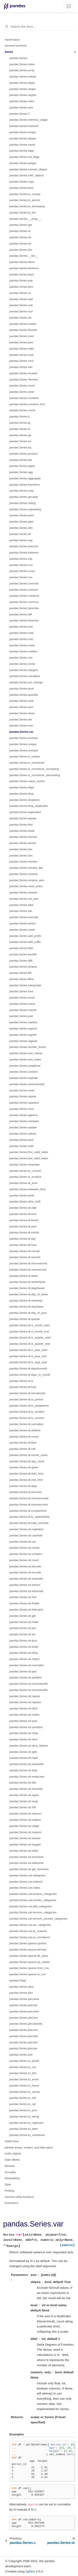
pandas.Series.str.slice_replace (28, 1745)
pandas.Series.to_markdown (27, 2135)
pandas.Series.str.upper (24, 1795)
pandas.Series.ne (20, 441)
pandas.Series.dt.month (24, 1232)
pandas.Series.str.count (24, 1560)
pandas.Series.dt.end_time (26, 1479)
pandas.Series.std (20, 719)
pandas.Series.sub (21, 305)
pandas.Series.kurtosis (23, 738)
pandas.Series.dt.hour (23, 1244)
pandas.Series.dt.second (24, 1257)
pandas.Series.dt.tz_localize (26, 1411)
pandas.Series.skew (22, 713)
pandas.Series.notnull (22, 1010)
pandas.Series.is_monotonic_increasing (34, 768)
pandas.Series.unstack (23, 1071)
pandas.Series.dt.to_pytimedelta (29, 1516)
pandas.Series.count (22, 571)
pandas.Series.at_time (23, 1183)
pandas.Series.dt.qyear (23, 1467)
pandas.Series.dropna (23, 966)
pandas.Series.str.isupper (25, 1844)
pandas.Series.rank (21, 700)
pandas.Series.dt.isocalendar (27, 1393)
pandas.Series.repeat (22, 1096)
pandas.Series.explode (23, 1077)
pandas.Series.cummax (24, 583)
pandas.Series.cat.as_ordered (28, 1931)
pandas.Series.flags (21, 150)
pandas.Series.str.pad (23, 1671)
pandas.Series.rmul (21, 360)
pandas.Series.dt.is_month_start (29, 1325)
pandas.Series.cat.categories (27, 1875)
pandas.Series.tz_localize (25, 1176)
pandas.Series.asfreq (22, 1133)
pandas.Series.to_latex (23, 2128)
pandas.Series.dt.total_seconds (28, 1523)
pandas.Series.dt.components (28, 1510)
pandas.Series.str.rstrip (23, 1733)
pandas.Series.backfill (23, 954)
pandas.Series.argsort (23, 1028)
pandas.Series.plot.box (23, 2017)
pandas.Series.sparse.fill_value (28, 1955)
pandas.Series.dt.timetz (24, 1220)
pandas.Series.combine (24, 398)
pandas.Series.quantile (23, 694)
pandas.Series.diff (20, 614)
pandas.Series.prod (21, 688)
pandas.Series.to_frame (24, 2085)
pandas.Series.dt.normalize (26, 1424)
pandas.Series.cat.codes (24, 1887)
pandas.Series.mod (21, 336)
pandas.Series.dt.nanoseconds (28, 1504)
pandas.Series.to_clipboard (26, 2122)
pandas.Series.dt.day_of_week (28, 1294)
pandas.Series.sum (21, 725)
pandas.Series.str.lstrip (23, 1652)
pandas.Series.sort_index (25, 1059)
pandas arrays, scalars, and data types (29, 2147)
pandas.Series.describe (24, 608)
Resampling (12, 2178)
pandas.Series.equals (22, 818)
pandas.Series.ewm (21, 515)
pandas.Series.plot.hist (23, 2029)
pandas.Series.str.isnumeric (26, 1856)
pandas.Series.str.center (24, 1547)
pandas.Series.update (23, 1127)
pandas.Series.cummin (23, 589)
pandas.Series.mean (22, 645)
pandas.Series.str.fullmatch (26, 1609)
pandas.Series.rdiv (21, 367)
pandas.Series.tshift (21, 1195)
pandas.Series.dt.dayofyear (26, 1306)
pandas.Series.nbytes (22, 95)
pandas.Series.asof (21, 1139)
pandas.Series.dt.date (23, 1207)
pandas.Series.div (20, 317)
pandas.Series (18, 58)
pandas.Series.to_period (24, 200)
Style (8, 2184)
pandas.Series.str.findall (24, 1603)
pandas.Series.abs (21, 527)
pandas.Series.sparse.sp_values (29, 1962)
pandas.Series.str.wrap (23, 1801)
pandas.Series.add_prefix (25, 935)
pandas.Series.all (20, 534)
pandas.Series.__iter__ (23, 255)
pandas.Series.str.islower (25, 1838)
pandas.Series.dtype (22, 82)
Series (9, 51)
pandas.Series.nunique (23, 750)
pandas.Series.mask (22, 929)
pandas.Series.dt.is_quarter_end (29, 1343)
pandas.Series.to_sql (22, 2104)
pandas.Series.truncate (23, 917)
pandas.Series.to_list (22, 212)
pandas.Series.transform (24, 484)
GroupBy (10, 2172)
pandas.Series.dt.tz (21, 1380)
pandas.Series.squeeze (24, 1102)
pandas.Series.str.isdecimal (26, 1863)
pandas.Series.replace (23, 1022)
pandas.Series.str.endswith (26, 1578)
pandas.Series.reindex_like (26, 867)
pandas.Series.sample (23, 892)
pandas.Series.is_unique (24, 756)
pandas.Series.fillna (21, 979)
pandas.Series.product (23, 453)
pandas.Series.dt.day (22, 1238)
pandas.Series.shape (22, 89)
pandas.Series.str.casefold (25, 1535)
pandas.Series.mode (22, 663)
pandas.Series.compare (24, 1121)
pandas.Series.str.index (23, 1622)
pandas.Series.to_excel (23, 2079)
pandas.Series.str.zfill (22, 1807)
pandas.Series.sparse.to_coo (27, 1974)
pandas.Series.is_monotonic (27, 762)
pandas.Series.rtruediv (23, 373)
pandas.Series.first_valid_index (28, 1152)
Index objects (13, 2153)
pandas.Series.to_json (23, 2110)
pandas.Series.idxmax (23, 836)
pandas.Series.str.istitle (23, 1850)
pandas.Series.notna (22, 1003)
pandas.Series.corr (21, 565)
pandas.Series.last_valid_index (28, 1158)
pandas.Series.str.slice (23, 1739)
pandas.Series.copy (21, 181)
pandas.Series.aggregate (25, 478)
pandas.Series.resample (24, 1164)
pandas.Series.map (21, 490)
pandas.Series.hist (20, 2054)
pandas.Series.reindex (23, 861)
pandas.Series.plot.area (24, 1999)
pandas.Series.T (19, 113)
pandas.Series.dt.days (23, 1486)
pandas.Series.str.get (22, 1615)
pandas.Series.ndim (21, 101)
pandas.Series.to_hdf (22, 2097)
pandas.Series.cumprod (24, 595)
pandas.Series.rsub (21, 354)
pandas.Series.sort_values (25, 1053)
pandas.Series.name (22, 144)
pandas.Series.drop (21, 793)
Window (10, 2166)
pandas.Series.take (21, 905)
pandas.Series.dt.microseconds (28, 1498)
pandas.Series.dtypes (22, 138)
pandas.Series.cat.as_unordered (29, 1937)
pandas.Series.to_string (24, 2116)
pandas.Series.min (21, 657)
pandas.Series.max (21, 639)
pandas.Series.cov (20, 577)
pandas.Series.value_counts (27, 781)
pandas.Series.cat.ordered (25, 1881)
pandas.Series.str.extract (24, 1584)
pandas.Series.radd (21, 348)
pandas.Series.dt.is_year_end (28, 1356)
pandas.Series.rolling (22, 503)
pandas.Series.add (21, 299)
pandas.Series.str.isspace (25, 1832)
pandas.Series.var (21, 731)
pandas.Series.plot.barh (24, 2011)
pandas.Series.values (22, 76)
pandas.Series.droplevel (24, 799)
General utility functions (19, 2196)
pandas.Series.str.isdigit (24, 1826)
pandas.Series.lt (19, 416)
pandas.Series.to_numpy (24, 194)
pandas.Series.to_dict (22, 2073)
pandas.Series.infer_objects (26, 175)
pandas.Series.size (21, 107)
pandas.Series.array (22, 70)
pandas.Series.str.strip (23, 1770)
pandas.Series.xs (20, 292)
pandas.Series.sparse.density (27, 1949)
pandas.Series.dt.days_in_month (29, 1374)
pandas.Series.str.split (23, 1751)
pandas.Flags (17, 1980)
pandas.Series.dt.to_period (26, 1399)
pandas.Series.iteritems (24, 268)
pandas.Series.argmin (23, 1034)
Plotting (9, 2190)
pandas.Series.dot (20, 459)
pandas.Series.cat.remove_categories (33, 1912)
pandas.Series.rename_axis (26, 880)
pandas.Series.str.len (22, 1634)
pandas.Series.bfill (20, 960)
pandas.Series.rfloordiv (23, 379)
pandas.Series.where (22, 923)
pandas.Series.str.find (22, 1597)
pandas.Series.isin (20, 849)
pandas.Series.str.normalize (26, 1665)
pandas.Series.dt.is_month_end (29, 1331)
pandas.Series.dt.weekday (25, 1300)
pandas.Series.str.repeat (24, 1696)
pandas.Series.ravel (21, 1090)
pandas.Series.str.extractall (26, 1591)
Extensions (12, 2202)
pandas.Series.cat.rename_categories (33, 1893)
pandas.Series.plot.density (25, 2023)
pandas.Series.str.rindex (24, 1714)
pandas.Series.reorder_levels (27, 1047)
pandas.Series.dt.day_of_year (28, 1312)
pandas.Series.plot (21, 1992)
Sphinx (30, 2571)
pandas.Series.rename (23, 874)
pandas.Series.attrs (21, 1986)
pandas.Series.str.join (22, 1628)
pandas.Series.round (22, 410)
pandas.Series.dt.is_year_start (28, 1350)
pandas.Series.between (24, 552)
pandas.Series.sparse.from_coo (29, 1968)
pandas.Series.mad (21, 632)
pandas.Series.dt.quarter (24, 1319)
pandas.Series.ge (20, 435)
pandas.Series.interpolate (25, 985)
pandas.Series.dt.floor (23, 1442)
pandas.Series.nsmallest (24, 676)
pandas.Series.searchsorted (26, 1084)
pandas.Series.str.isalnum (25, 1813)
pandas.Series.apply (22, 465)
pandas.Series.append (23, 1115)
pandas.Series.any (21, 540)
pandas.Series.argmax (23, 1041)
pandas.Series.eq (20, 447)
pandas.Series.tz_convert (25, 1170)
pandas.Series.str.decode (25, 1566)
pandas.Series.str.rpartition (26, 1727)
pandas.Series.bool (21, 187)
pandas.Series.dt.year (23, 1226)
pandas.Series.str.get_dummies (29, 1869)
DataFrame (12, 2141)
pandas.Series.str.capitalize (26, 1529)
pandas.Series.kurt (21, 626)
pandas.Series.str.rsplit (23, 1757)
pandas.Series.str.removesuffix (28, 1690)
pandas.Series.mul (21, 311)
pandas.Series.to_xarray (24, 2091)
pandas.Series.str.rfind (23, 1708)
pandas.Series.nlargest (23, 670)
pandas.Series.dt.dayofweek (27, 1288)
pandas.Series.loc (20, 243)
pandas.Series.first (21, 824)
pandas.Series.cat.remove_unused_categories (38, 1918)
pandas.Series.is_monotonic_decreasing (34, 775)
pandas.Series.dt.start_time (26, 1473)
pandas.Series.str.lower (23, 1646)
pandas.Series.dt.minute (24, 1251)
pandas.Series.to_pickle (24, 2060)
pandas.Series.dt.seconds (25, 1492)
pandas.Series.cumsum (24, 602)
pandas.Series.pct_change (26, 682)
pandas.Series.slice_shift (24, 1201)
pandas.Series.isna (21, 991)
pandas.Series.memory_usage (28, 119)
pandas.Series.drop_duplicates (28, 805)
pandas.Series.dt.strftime (24, 1430)
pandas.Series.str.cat (22, 1541)
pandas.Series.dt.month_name (28, 1455)
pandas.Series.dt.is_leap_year (28, 1362)
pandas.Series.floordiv (23, 329)
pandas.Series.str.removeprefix (28, 1683)
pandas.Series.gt (19, 422)
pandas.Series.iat (20, 237)
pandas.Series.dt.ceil (22, 1448)
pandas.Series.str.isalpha (25, 1819)
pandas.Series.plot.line (23, 2042)
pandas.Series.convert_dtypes (28, 169)
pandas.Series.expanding (25, 509)
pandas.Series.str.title (22, 1782)
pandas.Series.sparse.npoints (27, 1943)
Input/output (12, 39)
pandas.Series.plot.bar (23, 2005)
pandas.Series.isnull (22, 997)
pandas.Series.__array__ (25, 218)
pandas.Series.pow (21, 342)
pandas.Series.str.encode (25, 1572)
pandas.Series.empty (22, 132)
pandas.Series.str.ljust (23, 1640)
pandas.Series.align (21, 787)
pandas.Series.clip (20, 558)
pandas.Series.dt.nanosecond (28, 1269)
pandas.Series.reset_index (26, 886)
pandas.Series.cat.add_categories (30, 1906)
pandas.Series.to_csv (22, 2067)
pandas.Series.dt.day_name (26, 1461)
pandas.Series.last (20, 855)
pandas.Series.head (21, 830)
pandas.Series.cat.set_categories (30, 1924)
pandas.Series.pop (21, 280)
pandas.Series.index (22, 64)
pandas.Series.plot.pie (23, 2048)
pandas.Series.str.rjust (23, 1720)
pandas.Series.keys (21, 274)
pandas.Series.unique (23, 744)
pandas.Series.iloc (20, 249)
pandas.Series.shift (21, 1146)
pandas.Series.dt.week (23, 1275)
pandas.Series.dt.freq (22, 1387)
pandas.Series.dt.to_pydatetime (29, 1405)
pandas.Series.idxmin (22, 843)
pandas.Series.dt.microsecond (28, 1263)
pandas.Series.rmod (22, 385)
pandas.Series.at (19, 231)
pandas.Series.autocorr (23, 546)
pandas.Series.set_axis (23, 898)
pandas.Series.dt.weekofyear (27, 1281)
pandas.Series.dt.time (23, 1214)
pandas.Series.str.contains (25, 1553)
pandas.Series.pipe (21, 521)
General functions (16, 45)
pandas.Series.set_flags (24, 156)
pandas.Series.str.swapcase (26, 1776)
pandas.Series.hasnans (24, 126)
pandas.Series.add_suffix (25, 941)
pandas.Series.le (19, 429)
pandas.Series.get (20, 224)
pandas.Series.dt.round (23, 1436)
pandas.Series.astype (22, 163)
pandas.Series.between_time (27, 1189)
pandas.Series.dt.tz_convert (26, 1417)
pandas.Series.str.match (24, 1659)
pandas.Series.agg (21, 472)
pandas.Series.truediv (23, 323)
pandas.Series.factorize (24, 620)
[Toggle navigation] (68, 6)
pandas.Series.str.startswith (26, 1764)
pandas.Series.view (21, 1108)
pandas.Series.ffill (20, 972)
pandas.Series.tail (20, 911)
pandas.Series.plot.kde (23, 2036)
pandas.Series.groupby (23, 496)
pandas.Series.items (22, 262)
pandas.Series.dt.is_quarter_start (30, 1337)
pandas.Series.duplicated (25, 812)
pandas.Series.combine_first (27, 404)
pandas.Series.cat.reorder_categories (32, 1900)
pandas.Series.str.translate (26, 1788)
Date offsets (12, 2159)
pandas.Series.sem (21, 707)
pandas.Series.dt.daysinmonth (28, 1368)
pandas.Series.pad (21, 1016)
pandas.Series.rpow (21, 391)
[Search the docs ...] (39, 26)
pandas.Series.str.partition (25, 1677)
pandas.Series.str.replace (25, 1702)
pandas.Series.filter (21, 948)
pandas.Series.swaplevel (24, 1065)
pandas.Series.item (21, 286)
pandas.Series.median (23, 651)
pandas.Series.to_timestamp (27, 206)
